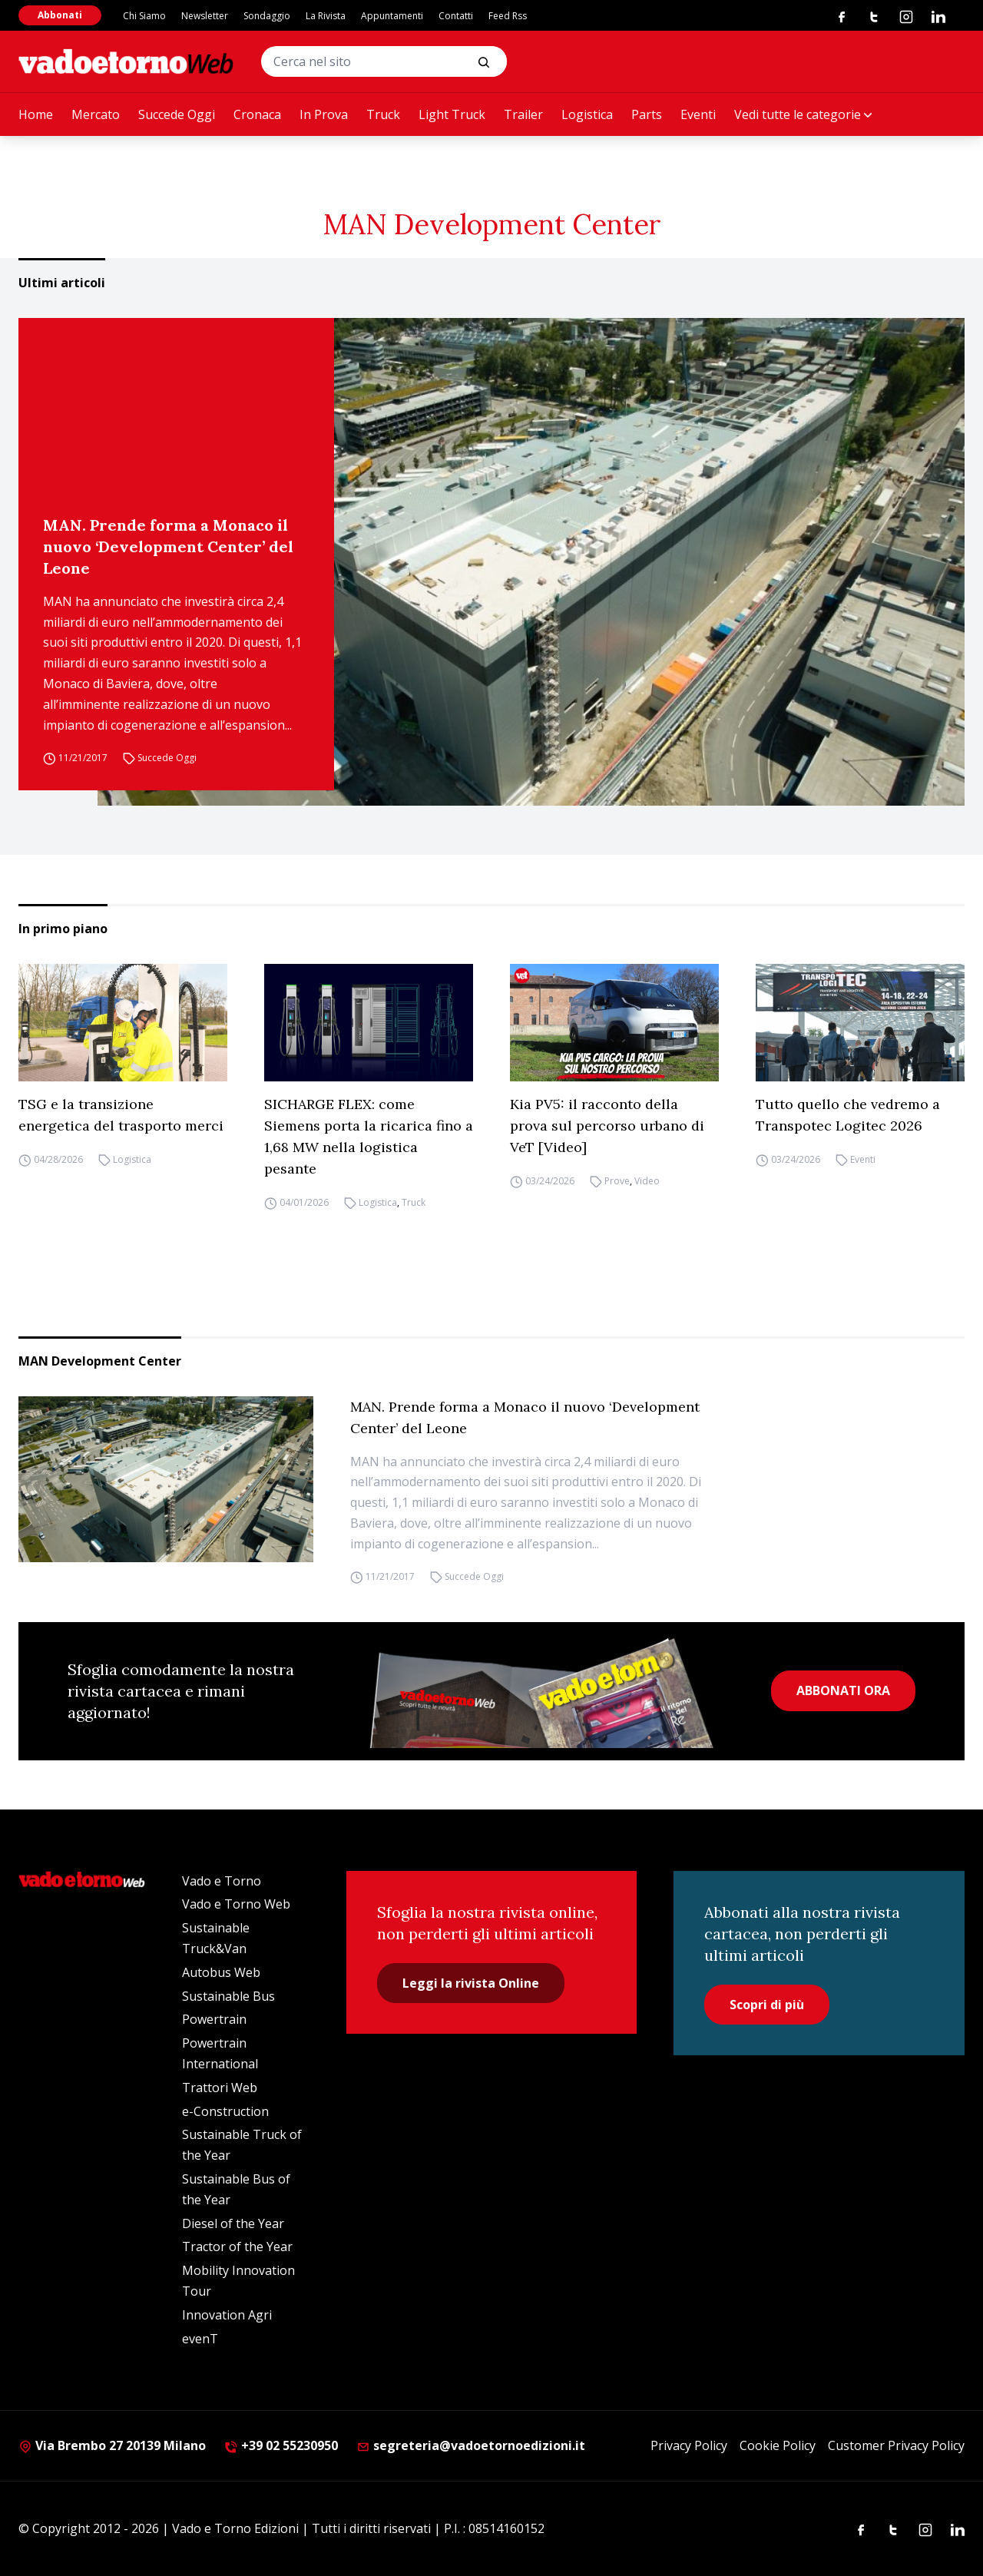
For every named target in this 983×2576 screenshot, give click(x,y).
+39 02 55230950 (281, 2445)
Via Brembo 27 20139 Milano (112, 2445)
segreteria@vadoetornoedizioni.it (470, 2445)
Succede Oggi (176, 114)
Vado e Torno (221, 1880)
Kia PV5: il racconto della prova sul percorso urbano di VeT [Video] (607, 1125)
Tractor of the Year (237, 2246)
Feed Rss (507, 15)
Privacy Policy (688, 2445)
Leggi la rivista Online (470, 1983)
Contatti (456, 15)
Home (35, 114)
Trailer (523, 114)
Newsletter (204, 15)
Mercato (95, 114)
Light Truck (452, 114)
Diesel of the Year (233, 2223)
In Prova (324, 114)
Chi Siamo (144, 15)
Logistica (587, 114)
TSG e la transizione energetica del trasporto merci (120, 1114)
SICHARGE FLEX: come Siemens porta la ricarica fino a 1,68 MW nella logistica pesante (368, 1136)
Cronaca (257, 114)
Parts (646, 114)
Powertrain (214, 2019)
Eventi (698, 114)
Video (647, 1180)
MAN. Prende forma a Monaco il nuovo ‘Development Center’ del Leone (168, 546)
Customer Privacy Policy (896, 2445)
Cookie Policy (778, 2445)
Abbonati (60, 15)
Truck (383, 114)
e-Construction (225, 2111)
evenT (200, 2338)
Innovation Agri (227, 2314)
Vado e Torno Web (236, 1904)
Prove (617, 1180)
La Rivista (326, 15)
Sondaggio (266, 15)
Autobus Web (221, 1972)
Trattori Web (219, 2087)
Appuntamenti (392, 15)
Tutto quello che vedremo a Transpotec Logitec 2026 (848, 1114)
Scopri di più (767, 2004)
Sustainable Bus (228, 1996)
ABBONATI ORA (843, 1690)
